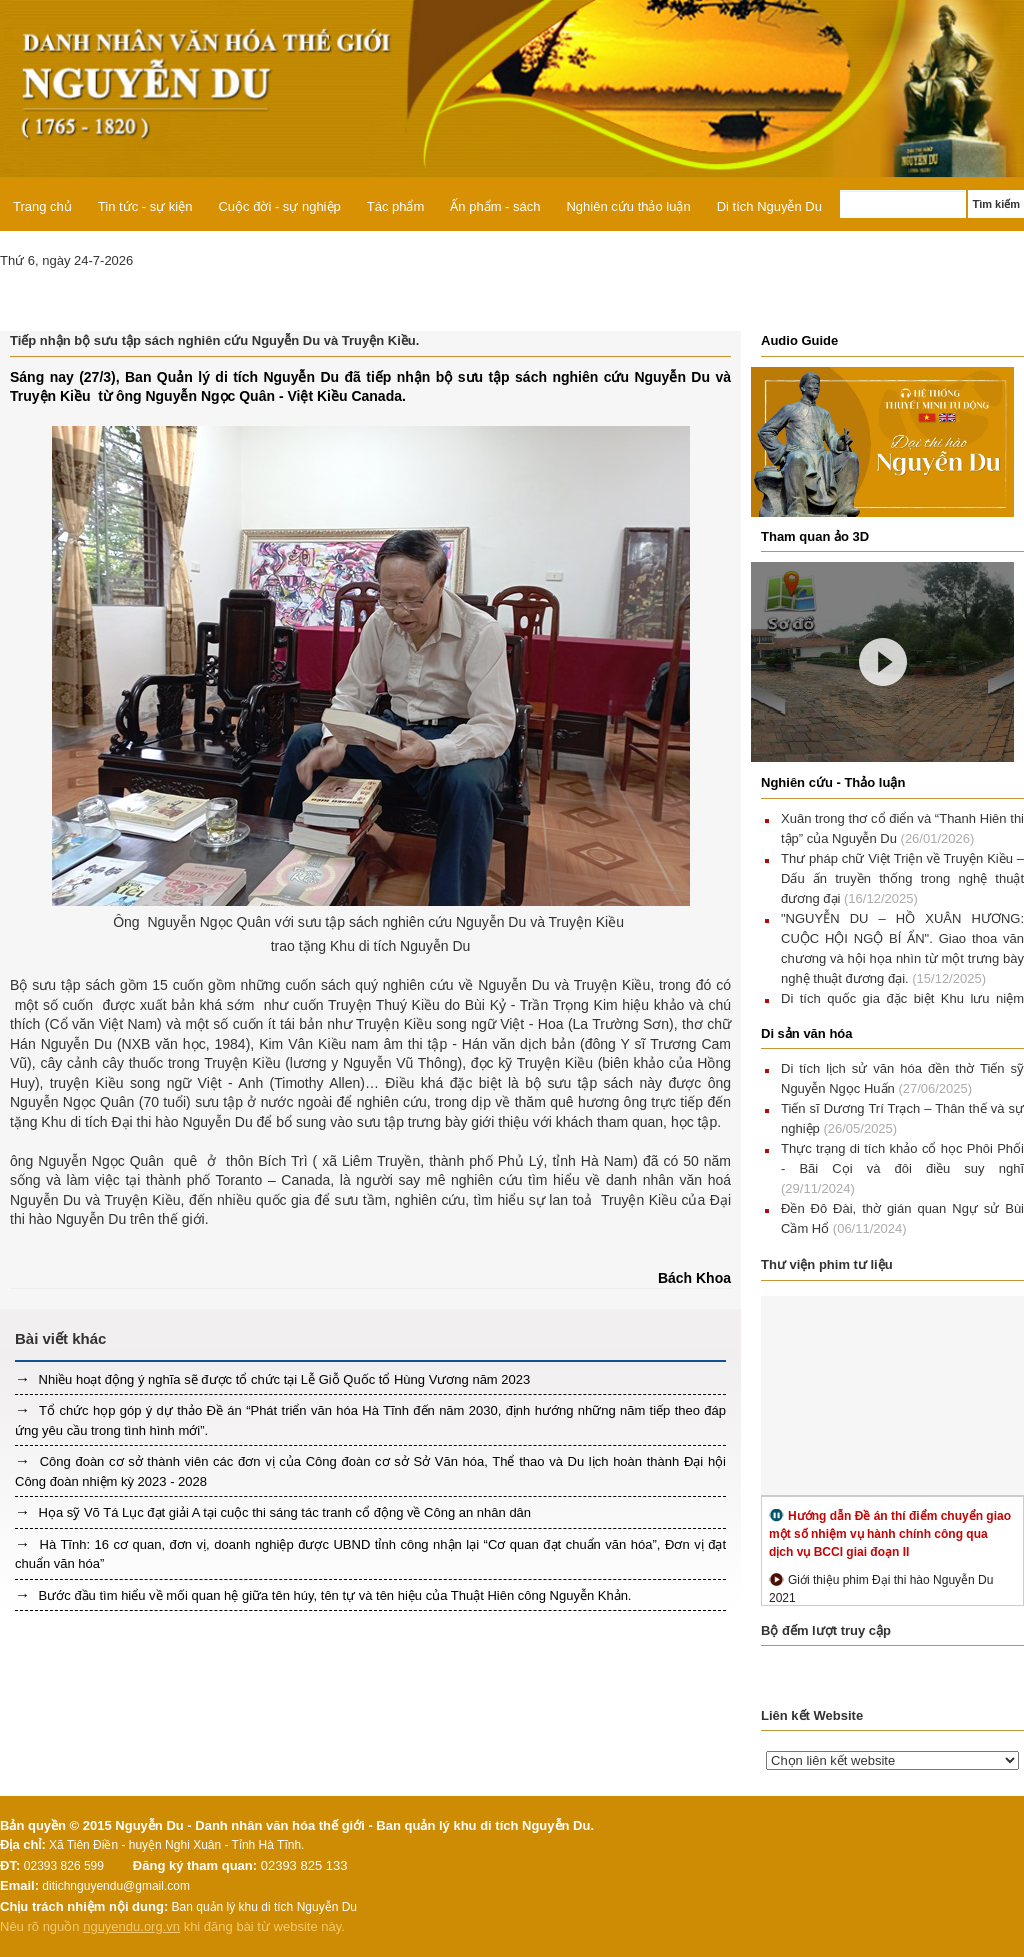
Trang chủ (42, 206)
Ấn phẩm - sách (495, 206)
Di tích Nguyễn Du (769, 206)
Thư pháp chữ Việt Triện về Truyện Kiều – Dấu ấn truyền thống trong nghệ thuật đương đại (902, 878)
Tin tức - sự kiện (145, 206)
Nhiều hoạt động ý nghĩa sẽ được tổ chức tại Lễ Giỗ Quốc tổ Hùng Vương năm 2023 (282, 1379)
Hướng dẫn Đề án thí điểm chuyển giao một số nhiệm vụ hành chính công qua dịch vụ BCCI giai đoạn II (890, 1534)
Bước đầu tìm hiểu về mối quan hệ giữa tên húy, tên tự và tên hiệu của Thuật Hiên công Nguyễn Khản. (333, 1595)
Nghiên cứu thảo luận (628, 206)
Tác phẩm (396, 206)
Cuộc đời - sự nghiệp (279, 206)
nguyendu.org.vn (131, 1926)
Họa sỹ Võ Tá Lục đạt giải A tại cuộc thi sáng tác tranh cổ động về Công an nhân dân (283, 1512)
